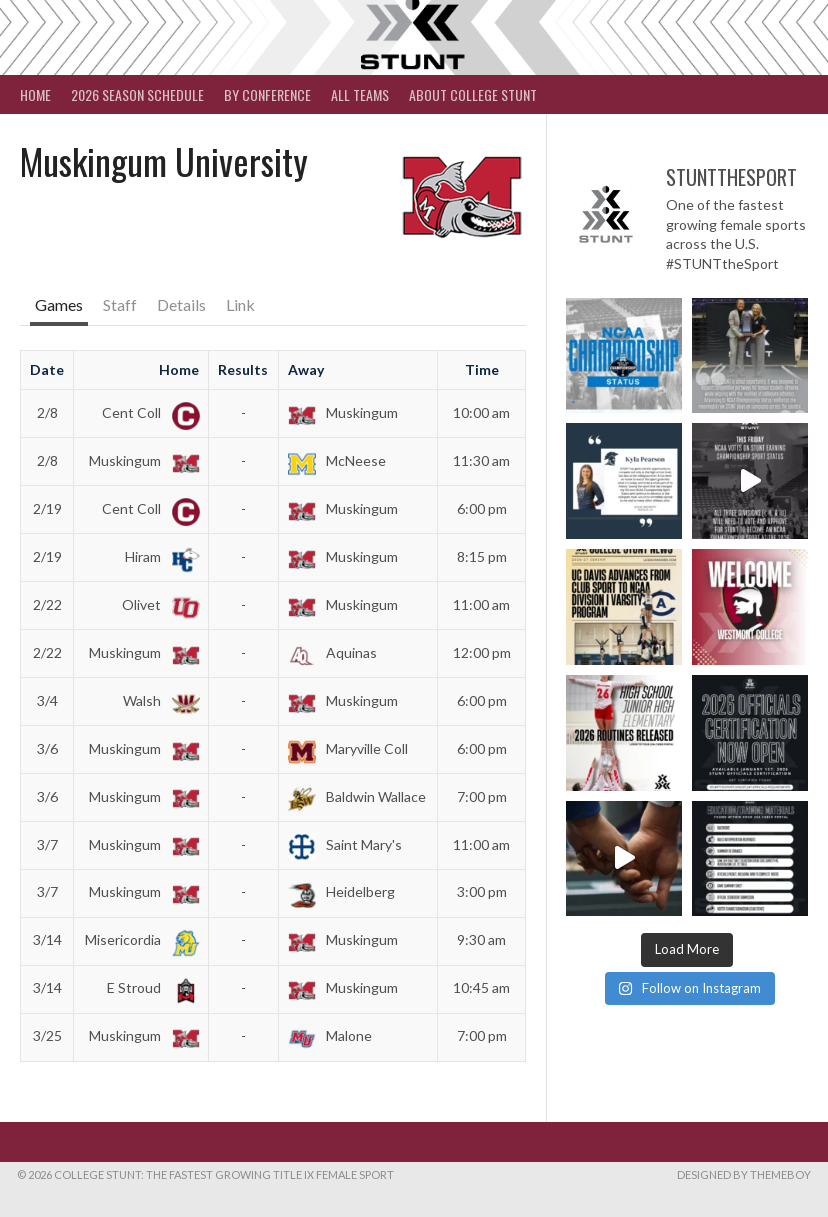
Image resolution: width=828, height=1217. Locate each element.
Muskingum (343, 412)
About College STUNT (473, 94)
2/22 (47, 604)
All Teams (360, 94)
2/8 (47, 412)
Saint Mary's (345, 844)
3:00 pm (482, 891)
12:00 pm (482, 652)
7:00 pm (482, 796)
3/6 (47, 748)
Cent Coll (147, 412)
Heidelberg (341, 891)
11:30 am (481, 460)
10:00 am (481, 412)
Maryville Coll (348, 748)
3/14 (47, 939)
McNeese (337, 460)
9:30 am (481, 939)
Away (306, 369)
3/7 (47, 844)
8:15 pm (482, 556)
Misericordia (138, 939)
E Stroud (149, 987)
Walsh (157, 700)
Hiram (158, 556)
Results (243, 369)
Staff (120, 304)
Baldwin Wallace (357, 796)
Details (181, 304)
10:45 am (481, 987)
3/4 (47, 700)
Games (59, 304)
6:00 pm (482, 508)
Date (47, 369)
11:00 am (481, 604)
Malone (330, 1035)
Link (240, 304)
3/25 (47, 1035)
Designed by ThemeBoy (744, 1174)
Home (35, 94)
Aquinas (332, 652)
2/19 (47, 508)
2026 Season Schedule (137, 94)
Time (482, 369)
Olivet (157, 604)
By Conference (267, 94)
